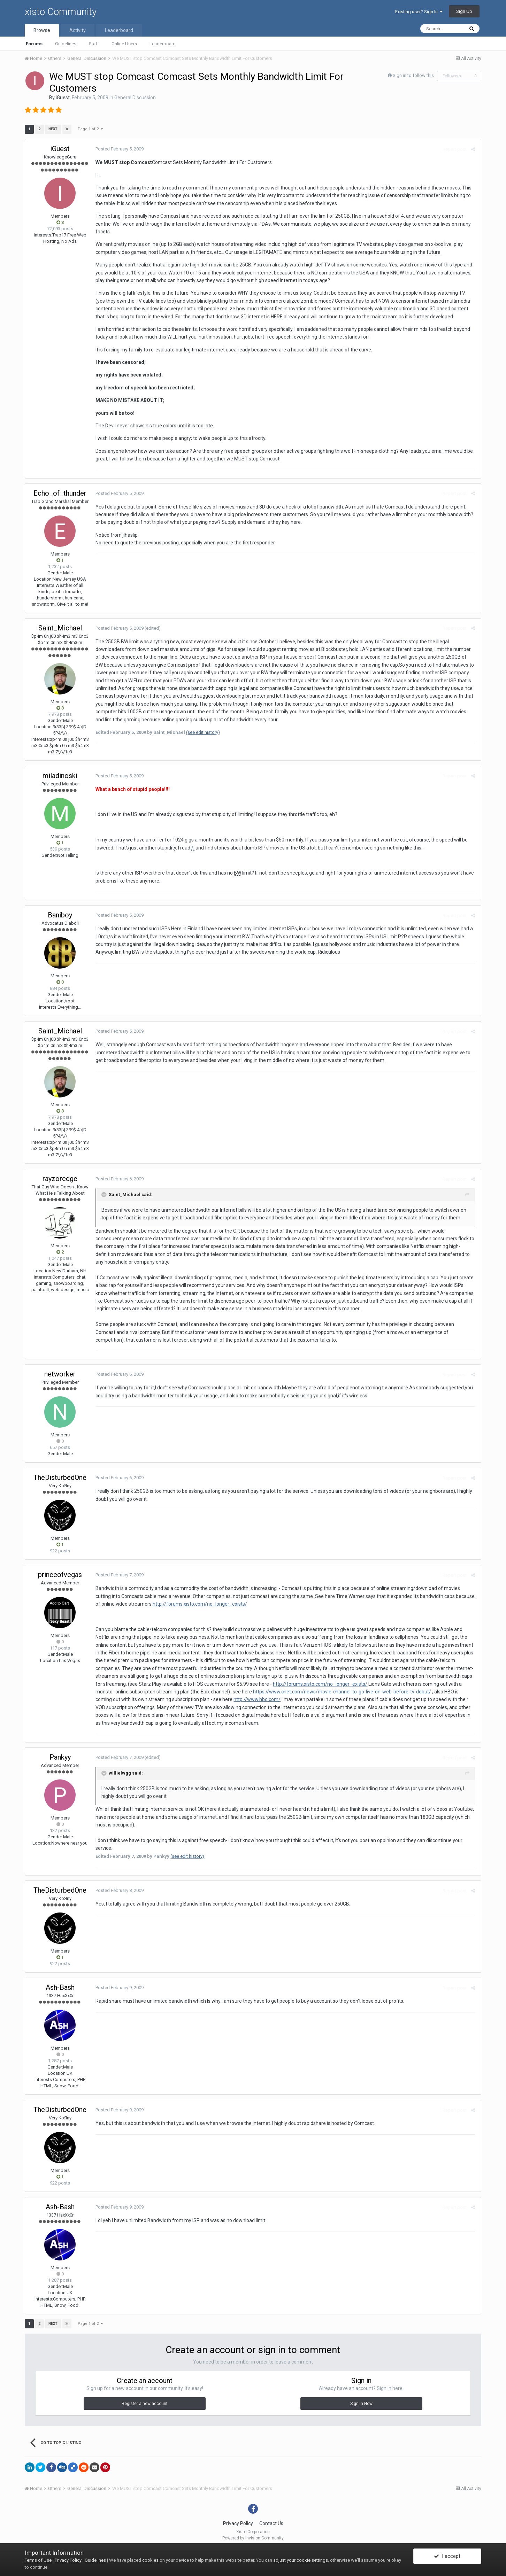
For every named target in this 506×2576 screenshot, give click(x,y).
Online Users (124, 43)
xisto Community (61, 11)
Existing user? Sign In (419, 11)
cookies (150, 2560)
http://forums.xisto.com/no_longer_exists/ (193, 1604)
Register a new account (145, 2403)
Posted (119, 149)
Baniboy (60, 915)
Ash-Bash (60, 1987)
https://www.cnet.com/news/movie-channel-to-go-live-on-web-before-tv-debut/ (341, 1691)
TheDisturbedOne (59, 1477)
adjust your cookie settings (300, 2560)
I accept (447, 2556)
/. (192, 848)
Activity (77, 30)
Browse (41, 30)
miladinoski (60, 775)
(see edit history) (202, 732)
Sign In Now (361, 2403)
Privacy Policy (238, 2523)
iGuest (63, 97)
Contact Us (271, 2523)
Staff (94, 43)
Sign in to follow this (413, 75)
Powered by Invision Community (253, 2538)
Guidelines (65, 43)
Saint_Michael (60, 628)
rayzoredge (60, 1178)
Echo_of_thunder (59, 493)
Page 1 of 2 (90, 129)
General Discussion (135, 97)
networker (60, 1374)
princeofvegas (60, 1574)
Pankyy (60, 1757)
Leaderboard (163, 43)
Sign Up (464, 11)
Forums (34, 43)
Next (53, 129)
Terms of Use (38, 2560)
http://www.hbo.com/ (238, 1699)
